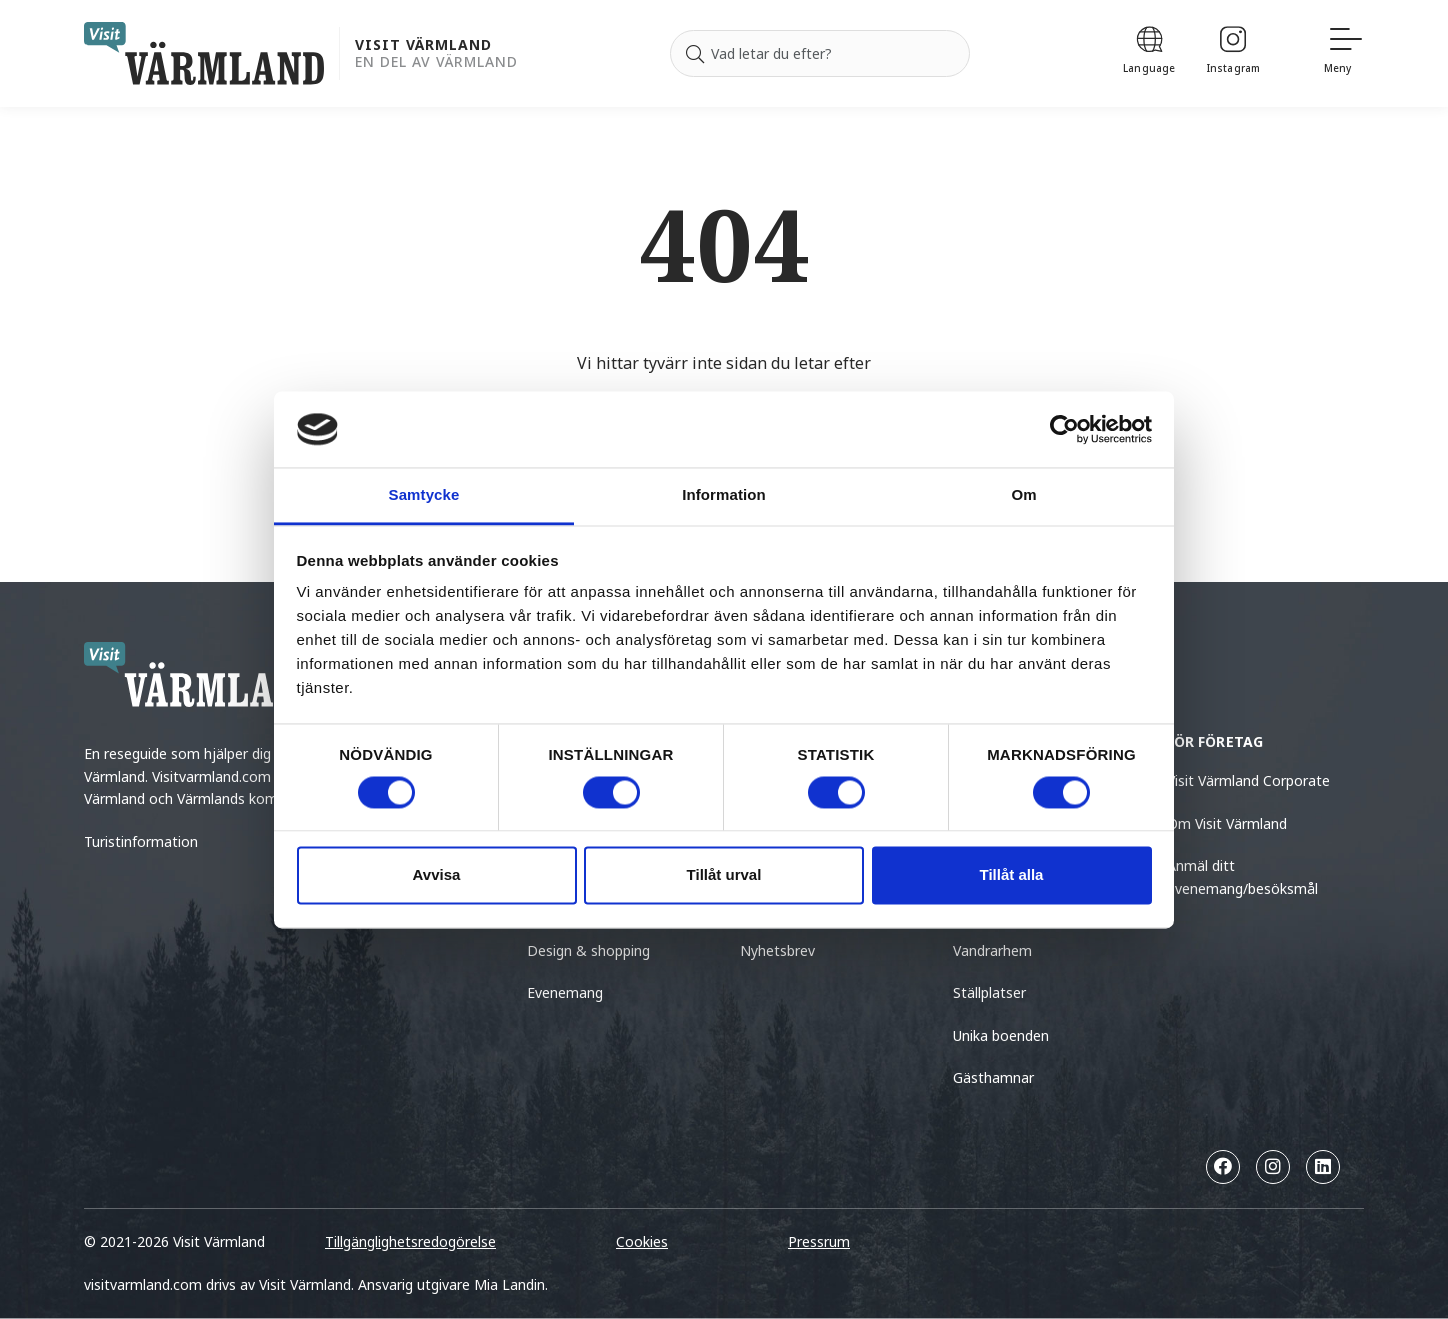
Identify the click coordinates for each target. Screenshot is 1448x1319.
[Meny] (1344, 53)
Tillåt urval (724, 875)
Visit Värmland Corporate (1248, 780)
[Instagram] (1233, 53)
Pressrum (819, 1241)
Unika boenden (1001, 1035)
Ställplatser (989, 992)
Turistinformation (141, 841)
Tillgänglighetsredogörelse (410, 1241)
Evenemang (565, 992)
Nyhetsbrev (777, 950)
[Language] (1149, 53)
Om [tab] (1023, 495)
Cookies (642, 1241)
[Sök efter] (820, 54)
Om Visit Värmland (1227, 823)
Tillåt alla (1012, 875)
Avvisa (437, 875)
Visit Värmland (423, 45)
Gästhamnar (993, 1077)
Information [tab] (724, 495)
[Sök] (695, 54)
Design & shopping (588, 950)
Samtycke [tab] (424, 495)
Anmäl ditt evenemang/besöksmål (1242, 876)
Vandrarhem (992, 950)
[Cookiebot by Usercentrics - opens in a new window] (1064, 429)
